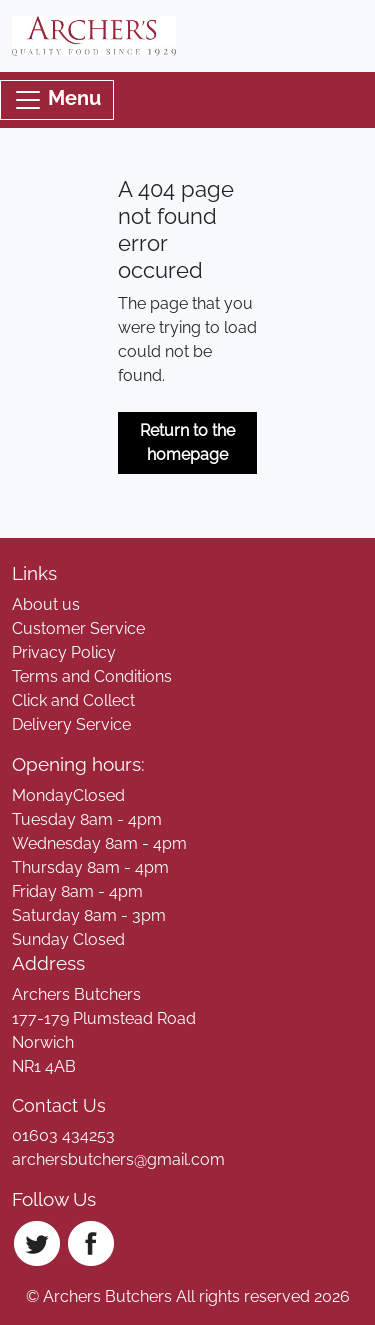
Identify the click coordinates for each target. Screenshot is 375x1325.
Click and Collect (73, 700)
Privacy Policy (64, 652)
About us (46, 604)
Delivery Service (71, 724)
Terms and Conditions (92, 676)
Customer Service (78, 628)
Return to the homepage (187, 442)
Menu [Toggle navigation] (57, 100)
